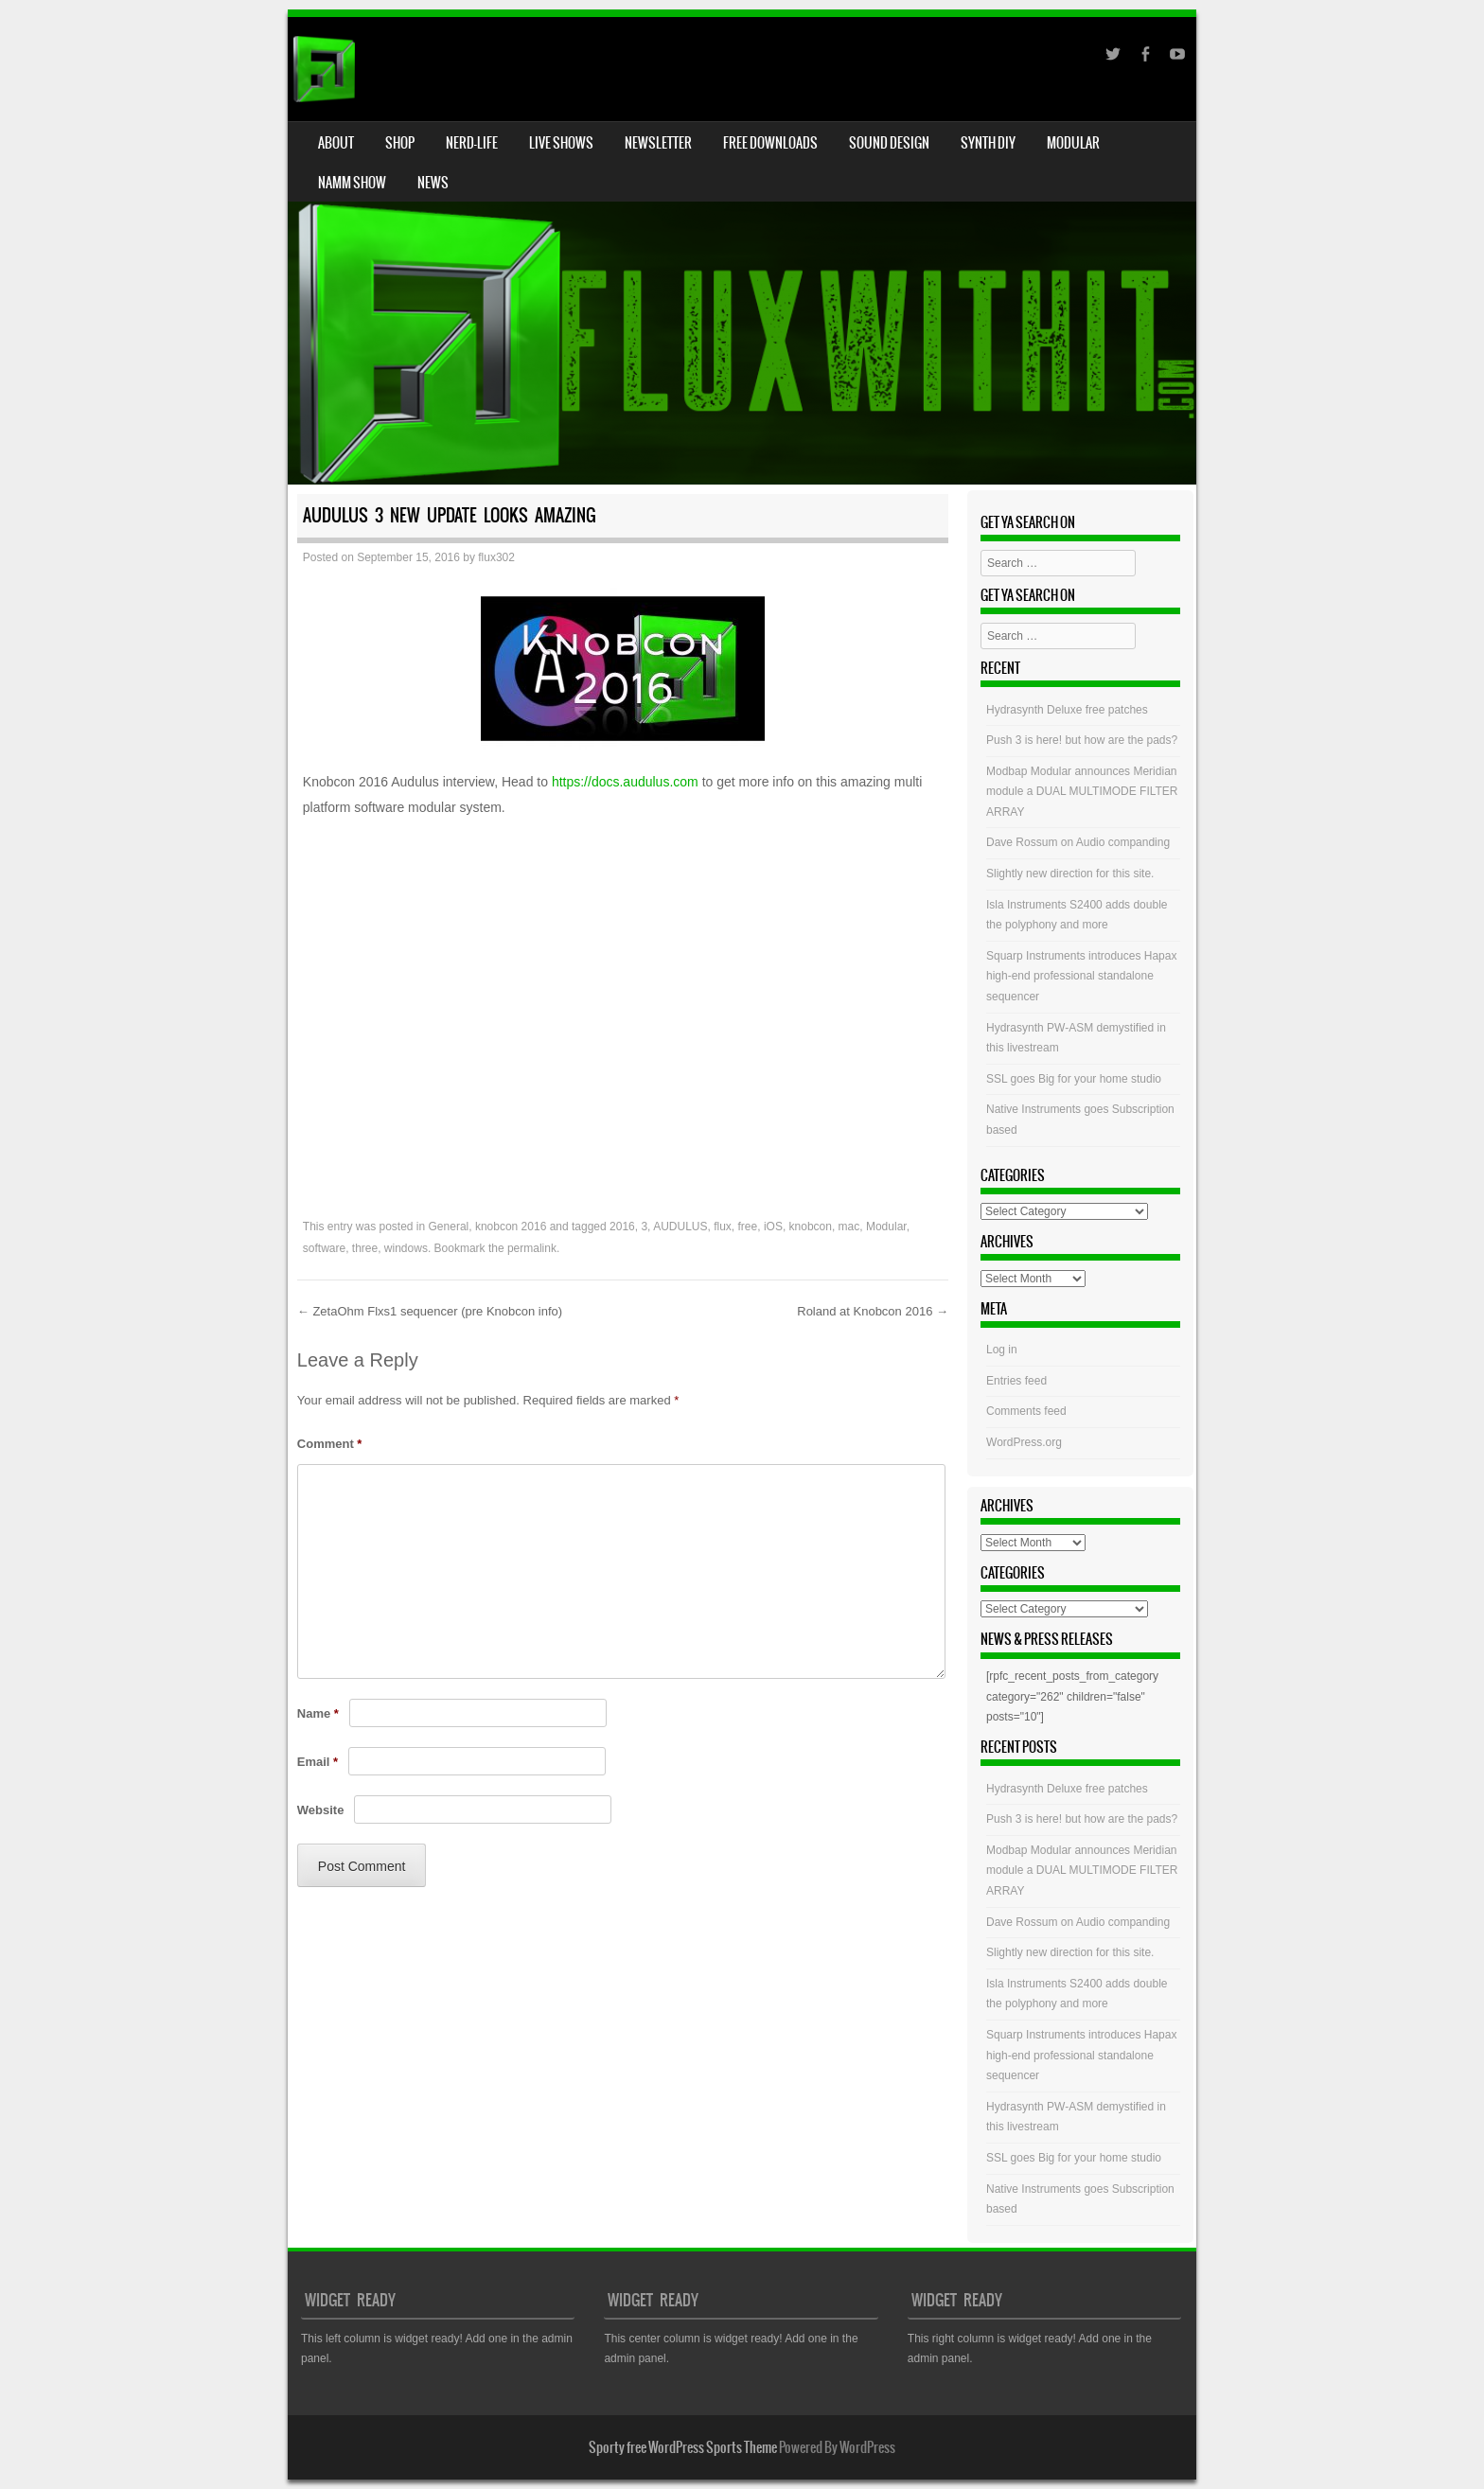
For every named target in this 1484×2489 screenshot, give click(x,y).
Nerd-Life (472, 142)
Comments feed (1026, 1411)
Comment (329, 1444)
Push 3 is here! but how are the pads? (1081, 740)
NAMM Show (352, 182)
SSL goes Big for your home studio (1073, 1079)
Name (318, 1713)
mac (849, 1226)
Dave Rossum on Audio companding (1078, 842)
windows (406, 1248)
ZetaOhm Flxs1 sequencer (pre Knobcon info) (429, 1311)
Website (320, 1810)
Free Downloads (770, 142)
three (365, 1248)
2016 (622, 1226)
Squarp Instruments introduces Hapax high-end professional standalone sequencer (1081, 976)
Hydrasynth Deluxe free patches (1067, 709)
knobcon (810, 1226)
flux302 (496, 557)
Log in (1001, 1349)
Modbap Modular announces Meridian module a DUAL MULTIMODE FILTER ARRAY (1082, 792)
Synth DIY (988, 142)
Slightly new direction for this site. (1070, 873)
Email (317, 1762)
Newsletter (658, 142)
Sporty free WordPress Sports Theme (683, 2447)
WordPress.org (1024, 1442)
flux (723, 1226)
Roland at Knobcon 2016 (872, 1311)
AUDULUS (680, 1226)
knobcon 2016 (510, 1226)
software (324, 1248)
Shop (400, 142)
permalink (531, 1248)
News (433, 182)
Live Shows (561, 142)
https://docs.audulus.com (625, 781)
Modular (1073, 142)
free (748, 1226)
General (449, 1226)
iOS (773, 1226)
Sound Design (889, 142)
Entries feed (1016, 1380)
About (336, 142)
